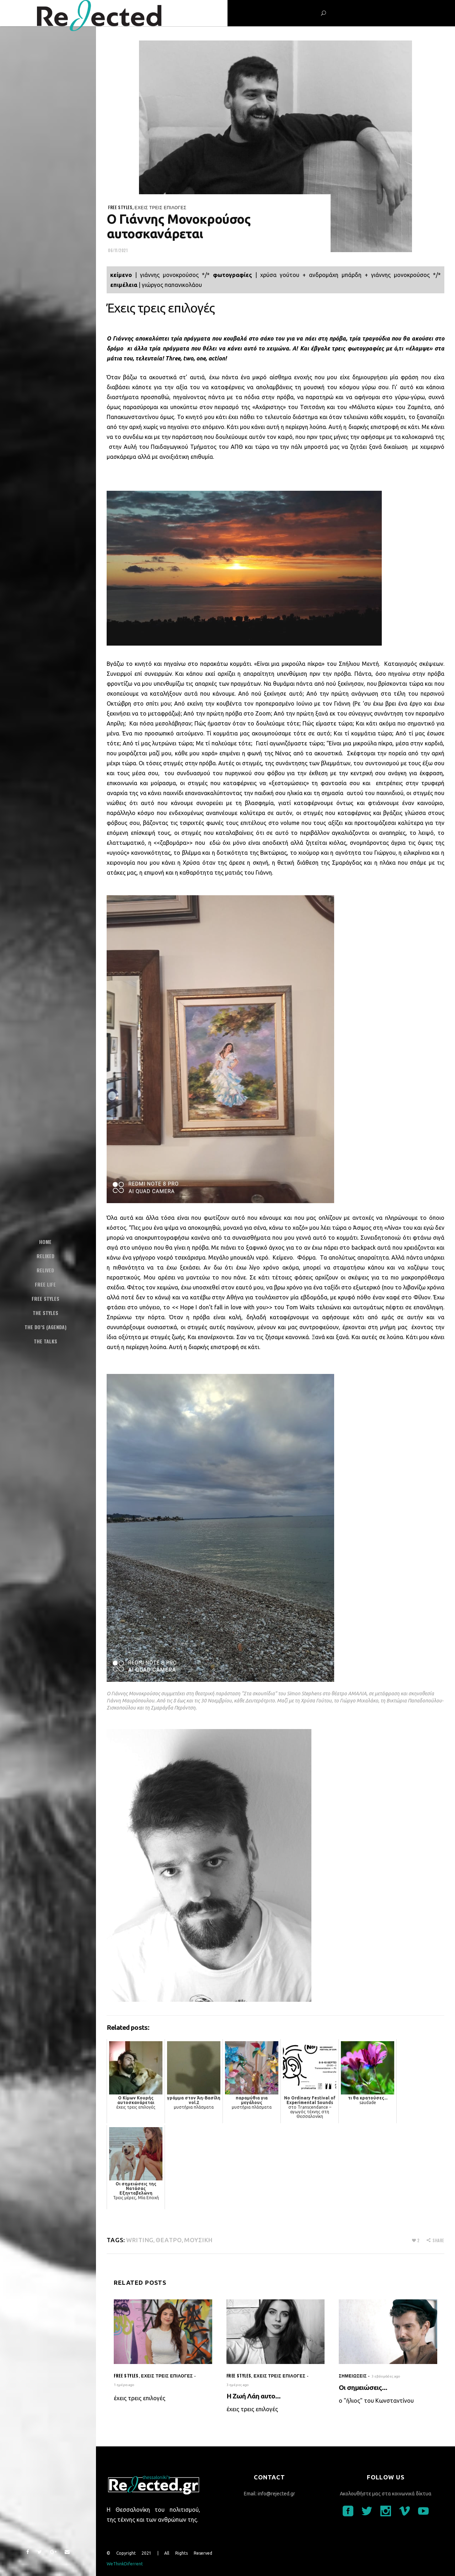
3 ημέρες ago (237, 2385)
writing (140, 2240)
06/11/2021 (118, 250)
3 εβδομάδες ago (385, 2376)
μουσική (198, 2240)
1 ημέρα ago (124, 2385)
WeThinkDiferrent (125, 2563)
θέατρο (169, 2240)
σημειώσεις (353, 2376)
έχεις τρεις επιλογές (161, 207)
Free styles (120, 207)
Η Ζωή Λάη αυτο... (253, 2396)
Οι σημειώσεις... (363, 2387)
